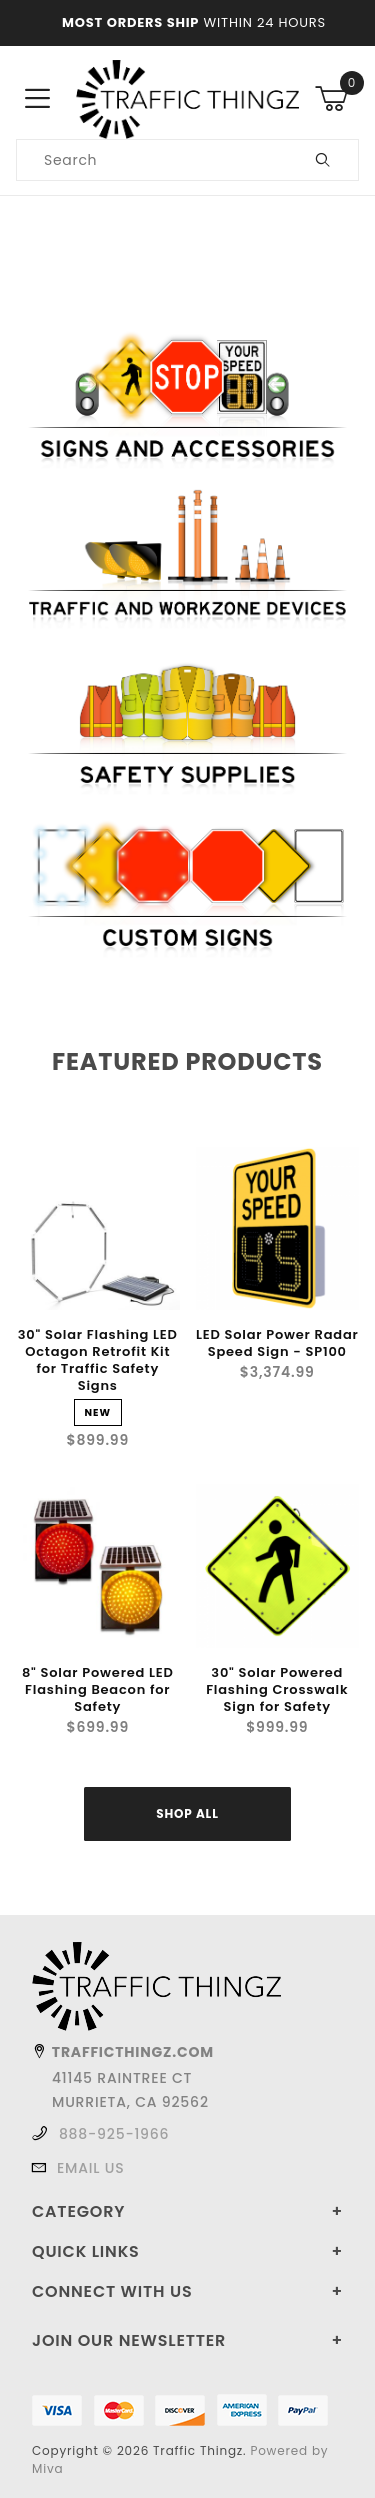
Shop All (187, 1813)
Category (78, 2211)
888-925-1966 (114, 2134)
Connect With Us (112, 2291)
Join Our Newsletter (129, 2340)
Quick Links (86, 2251)
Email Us (91, 2168)
